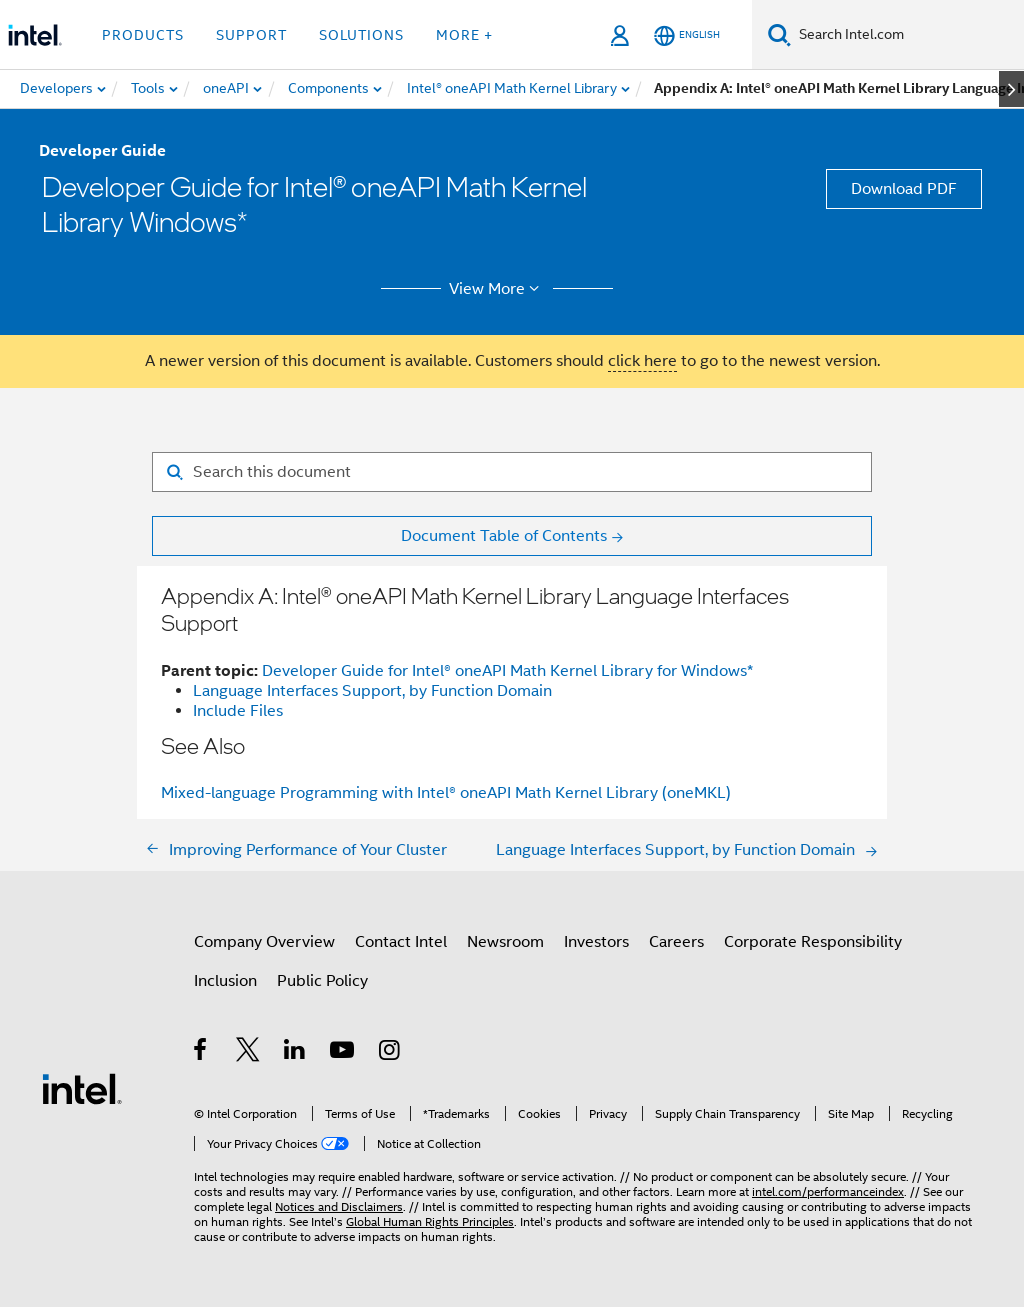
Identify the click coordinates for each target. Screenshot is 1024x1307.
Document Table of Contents (504, 536)
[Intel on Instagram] (390, 1053)
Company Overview (264, 942)
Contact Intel (401, 942)
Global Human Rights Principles (430, 1221)
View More (497, 289)
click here (642, 361)
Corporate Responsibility (813, 942)
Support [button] (251, 35)
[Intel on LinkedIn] (295, 1053)
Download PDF (904, 189)
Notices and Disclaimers (339, 1206)
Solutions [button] (361, 35)
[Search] (779, 34)
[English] (687, 35)
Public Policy (322, 981)
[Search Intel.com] (907, 35)
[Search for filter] (512, 472)
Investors (596, 942)
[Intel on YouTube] (343, 1053)
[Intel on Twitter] (248, 1053)
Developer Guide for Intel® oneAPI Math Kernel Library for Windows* (507, 671)
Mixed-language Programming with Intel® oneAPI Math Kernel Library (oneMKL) (446, 793)
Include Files (238, 711)
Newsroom (505, 942)
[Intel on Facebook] (201, 1053)
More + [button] (464, 35)
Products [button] (143, 35)
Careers (676, 942)
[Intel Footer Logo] (82, 1088)
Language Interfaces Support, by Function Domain (372, 691)
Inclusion (225, 981)
